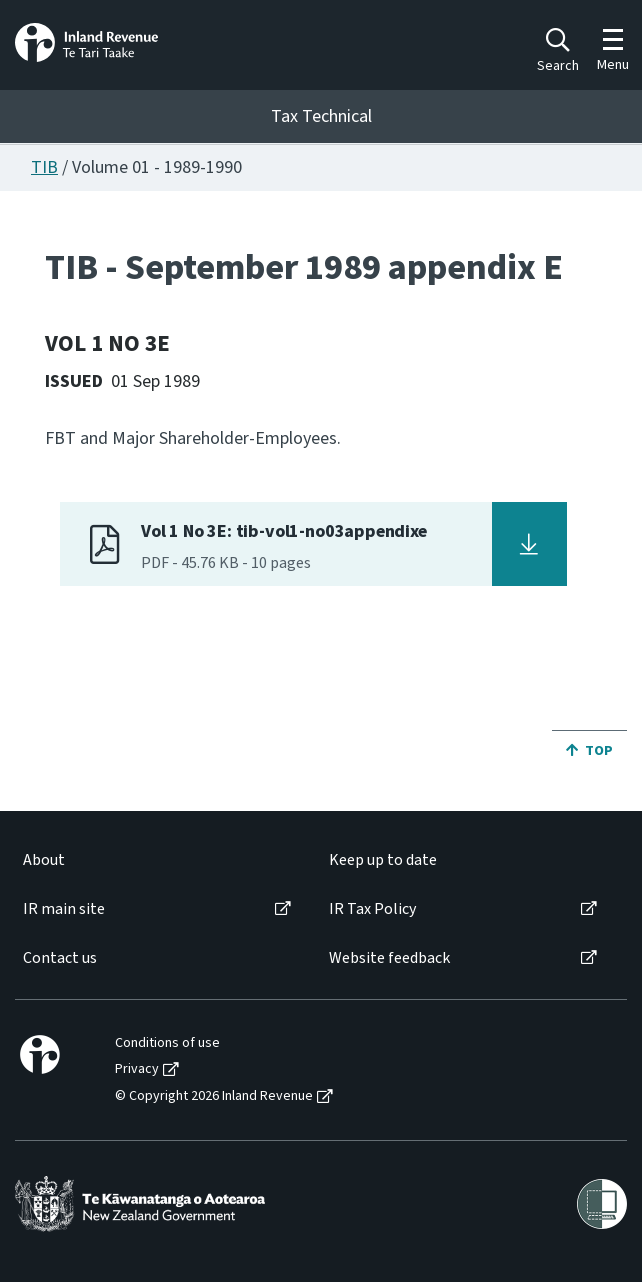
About (44, 860)
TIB (44, 167)
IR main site (64, 909)
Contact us (60, 958)
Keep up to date (383, 860)
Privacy (137, 1069)
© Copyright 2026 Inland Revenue (214, 1096)
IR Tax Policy (372, 909)
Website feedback (389, 958)
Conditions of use (167, 1043)
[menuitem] (155, 860)
